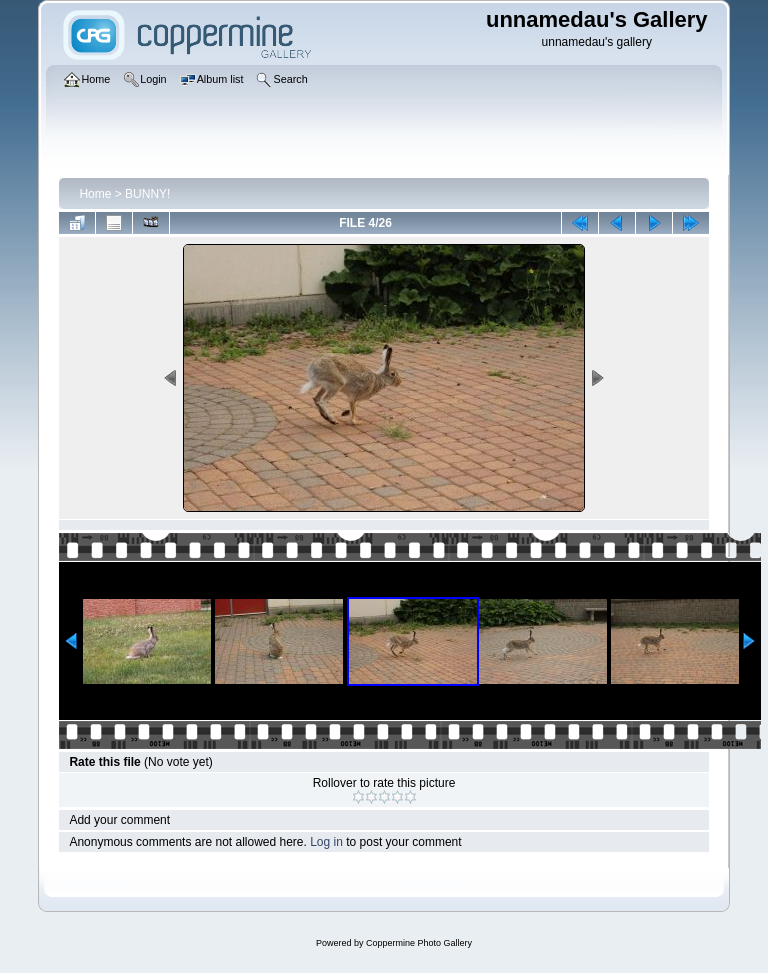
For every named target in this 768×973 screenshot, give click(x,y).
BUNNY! (147, 194)
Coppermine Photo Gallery (419, 943)
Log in (326, 842)
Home (95, 194)
